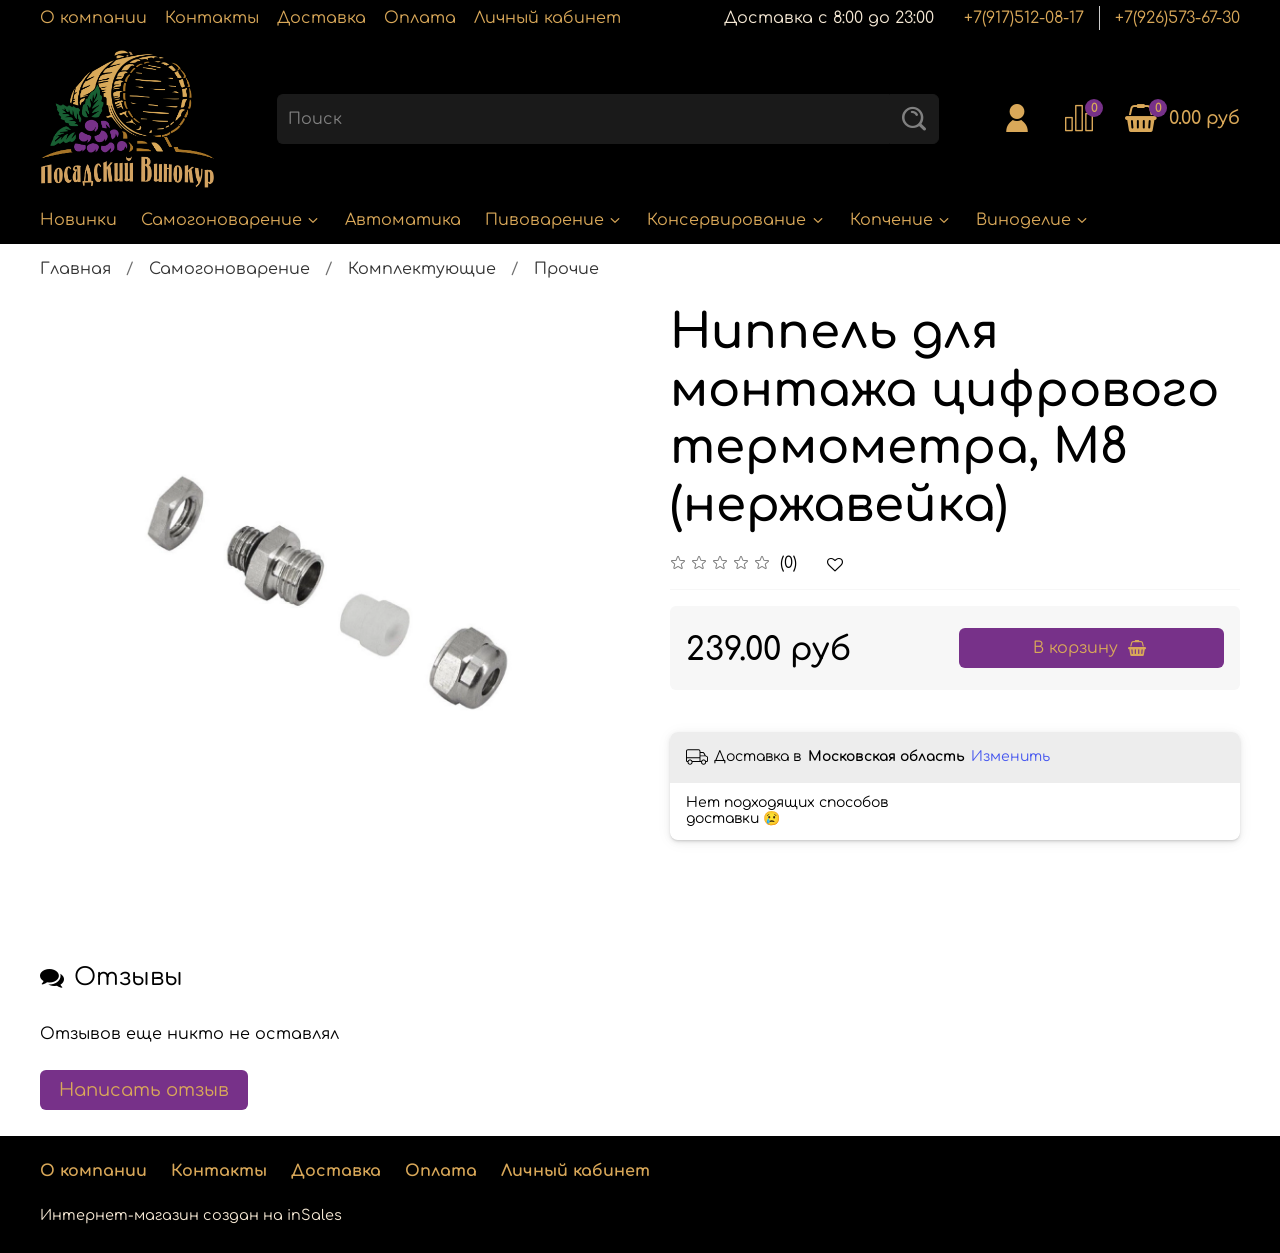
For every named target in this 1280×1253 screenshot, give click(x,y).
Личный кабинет (547, 18)
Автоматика (403, 220)
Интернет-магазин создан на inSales (191, 1215)
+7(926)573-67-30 (1177, 18)
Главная (75, 269)
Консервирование (736, 220)
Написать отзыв (144, 1090)
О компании (93, 18)
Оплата (420, 18)
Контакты (212, 18)
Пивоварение (554, 220)
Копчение (901, 220)
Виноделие (1033, 220)
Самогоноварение (231, 220)
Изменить (1010, 756)
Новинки (78, 220)
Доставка (321, 18)
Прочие (566, 269)
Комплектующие (422, 269)
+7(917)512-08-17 (1024, 18)
